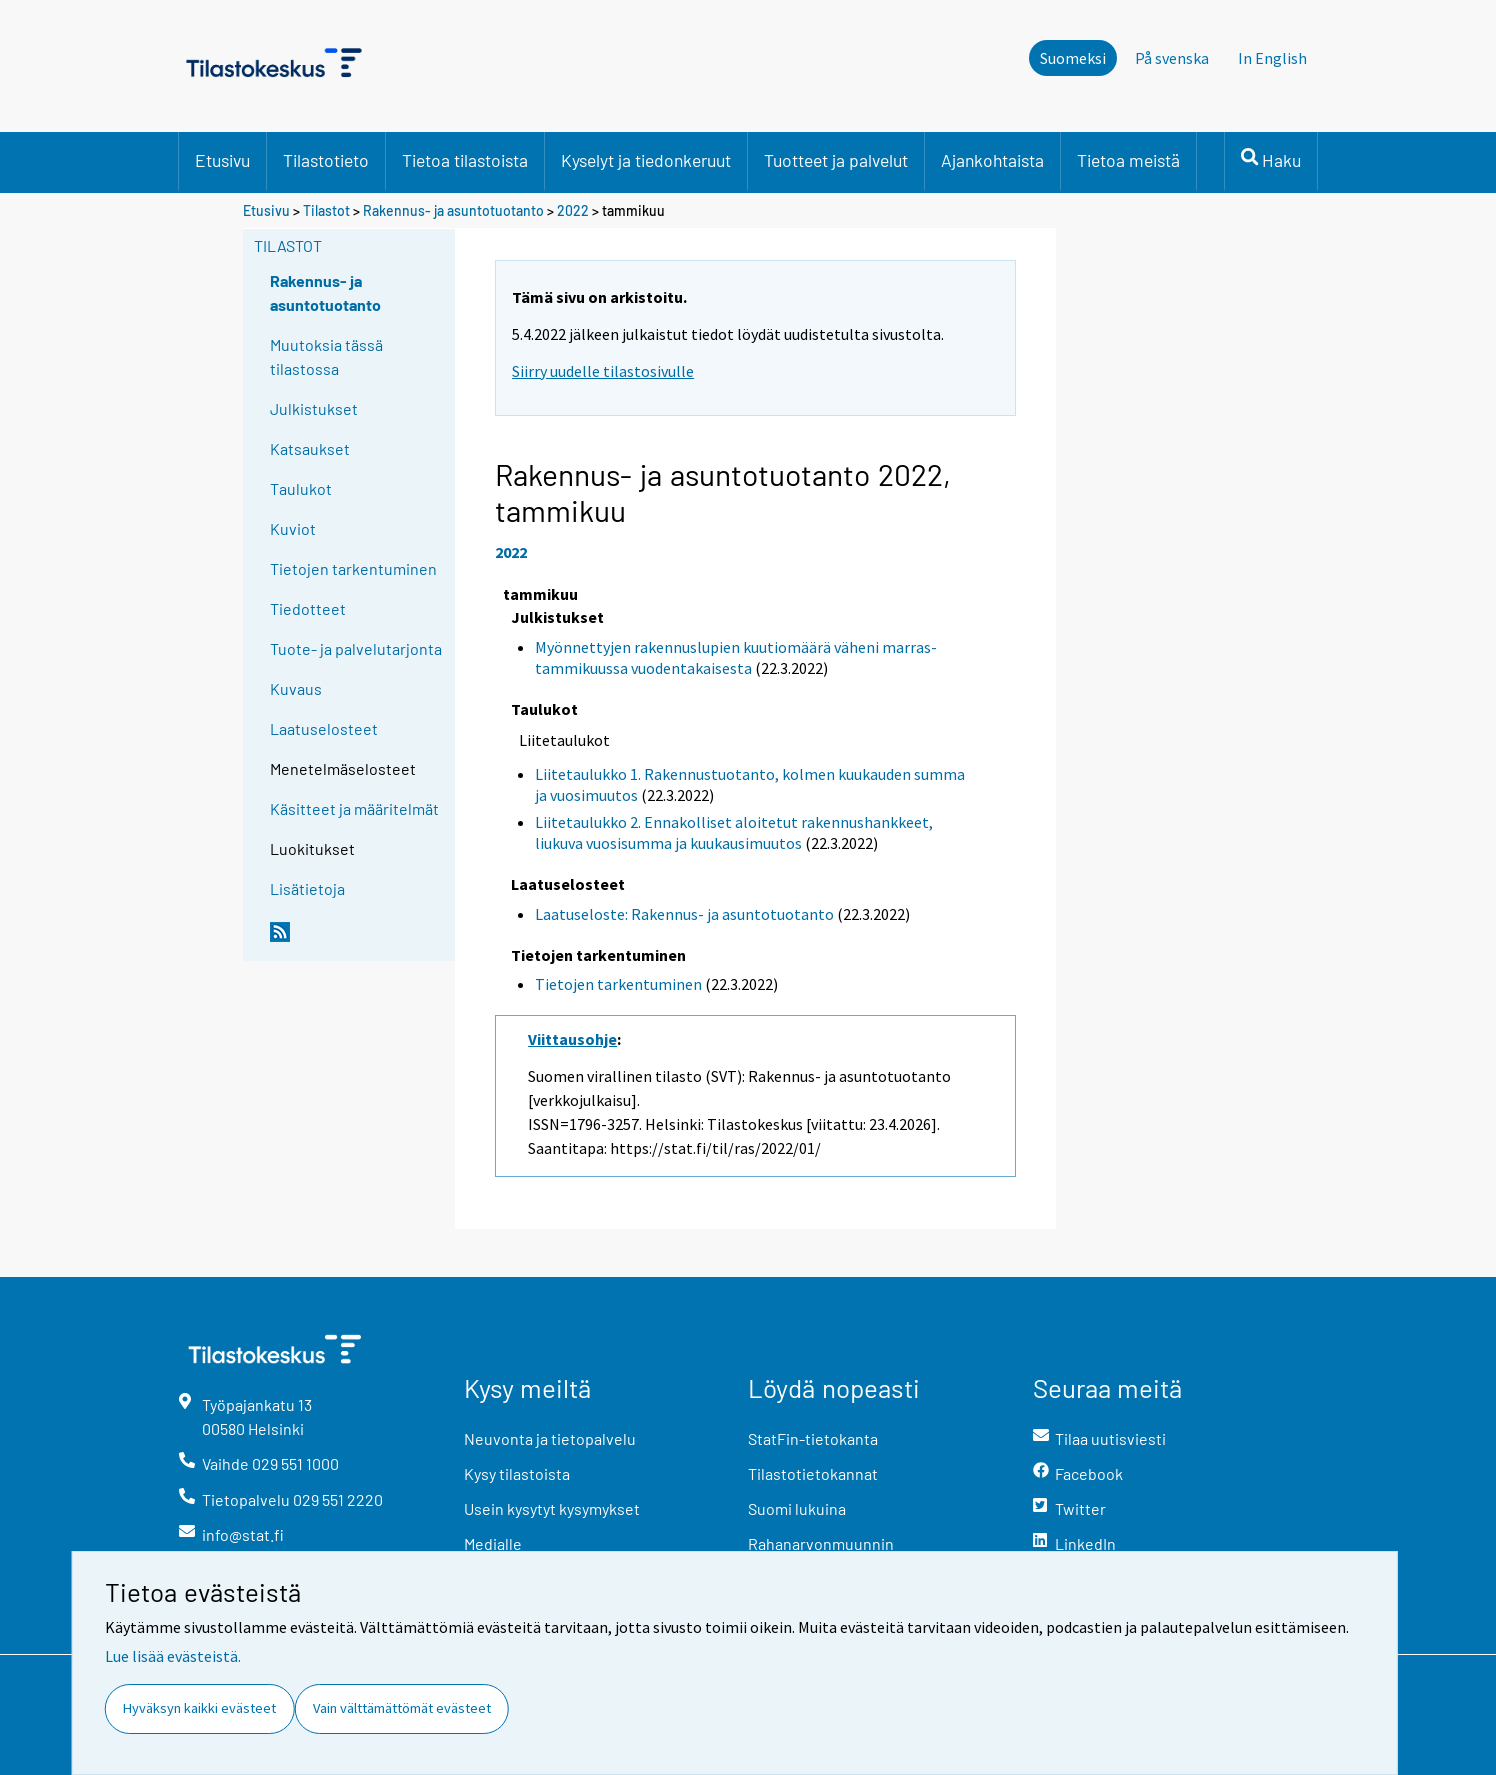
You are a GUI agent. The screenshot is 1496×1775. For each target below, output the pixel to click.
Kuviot (293, 528)
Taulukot (301, 488)
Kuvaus (296, 688)
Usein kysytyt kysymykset (552, 1508)
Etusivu (222, 160)
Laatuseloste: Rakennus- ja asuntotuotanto (684, 914)
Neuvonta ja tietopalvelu (550, 1438)
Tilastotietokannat (813, 1473)
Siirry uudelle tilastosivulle (603, 371)
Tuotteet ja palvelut (836, 160)
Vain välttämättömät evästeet (402, 1708)
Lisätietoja (307, 888)
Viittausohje (572, 1039)
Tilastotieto (326, 160)
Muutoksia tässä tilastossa (326, 356)
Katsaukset (310, 448)
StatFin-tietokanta (813, 1438)
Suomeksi (1073, 58)
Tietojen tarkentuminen (353, 568)
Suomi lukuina (797, 1508)
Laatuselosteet (324, 728)
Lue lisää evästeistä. (173, 1656)
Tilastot (326, 210)
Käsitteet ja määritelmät (354, 808)
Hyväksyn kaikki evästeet (199, 1708)
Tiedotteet (308, 608)
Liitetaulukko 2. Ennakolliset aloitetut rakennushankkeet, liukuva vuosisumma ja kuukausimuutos (734, 832)
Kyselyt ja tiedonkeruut (646, 160)
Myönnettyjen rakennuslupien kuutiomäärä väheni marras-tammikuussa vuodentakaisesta (736, 657)
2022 (573, 210)
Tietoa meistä (1128, 160)
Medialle (493, 1543)
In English (1272, 58)
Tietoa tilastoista (465, 160)
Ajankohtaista (992, 160)
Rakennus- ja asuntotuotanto (455, 210)
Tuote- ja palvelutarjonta (356, 648)
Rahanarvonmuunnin (821, 1543)
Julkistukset (314, 408)
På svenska (1172, 58)
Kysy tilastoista (517, 1473)
